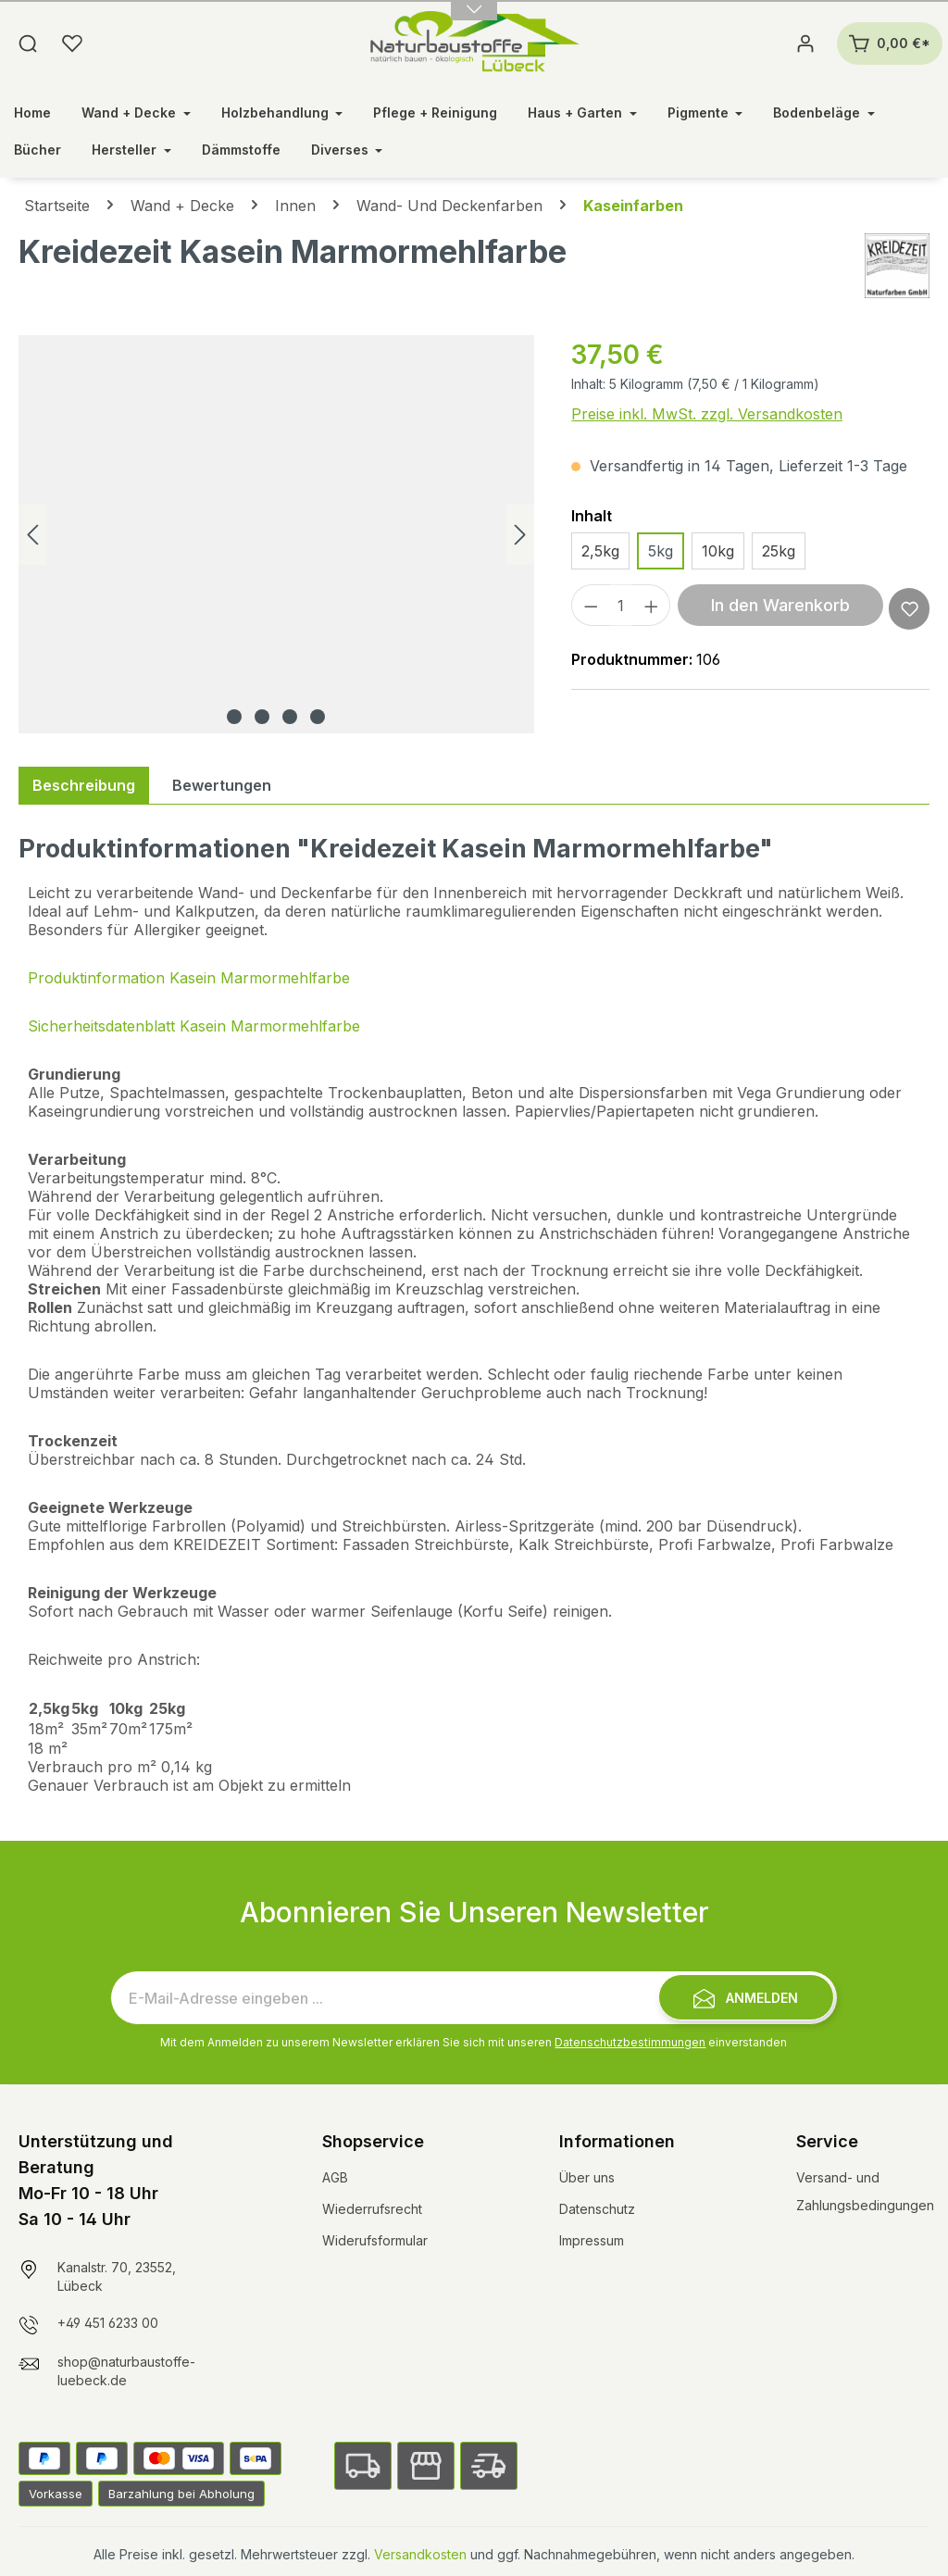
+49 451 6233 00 (107, 2323)
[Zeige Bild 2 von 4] (262, 716)
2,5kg (600, 551)
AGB (335, 2177)
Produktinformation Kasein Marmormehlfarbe (189, 978)
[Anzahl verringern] (590, 605)
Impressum (591, 2240)
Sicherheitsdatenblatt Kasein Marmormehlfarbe (194, 1026)
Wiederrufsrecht (372, 2209)
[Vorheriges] (32, 535)
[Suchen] (28, 43)
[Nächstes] (520, 535)
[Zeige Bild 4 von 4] (317, 716)
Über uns (587, 2177)
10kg (718, 551)
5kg (660, 551)
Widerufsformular (375, 2240)
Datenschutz (597, 2209)
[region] (276, 534)
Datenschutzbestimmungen (630, 2042)
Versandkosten (420, 2554)
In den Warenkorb (780, 605)
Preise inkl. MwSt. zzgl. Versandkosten (706, 414)
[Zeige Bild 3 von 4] (289, 716)
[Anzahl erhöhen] (651, 605)
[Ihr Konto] (805, 43)
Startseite (57, 205)
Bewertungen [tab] (221, 785)
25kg (778, 551)
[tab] (84, 785)
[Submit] (746, 1997)
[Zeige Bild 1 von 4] (234, 716)
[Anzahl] (621, 605)
